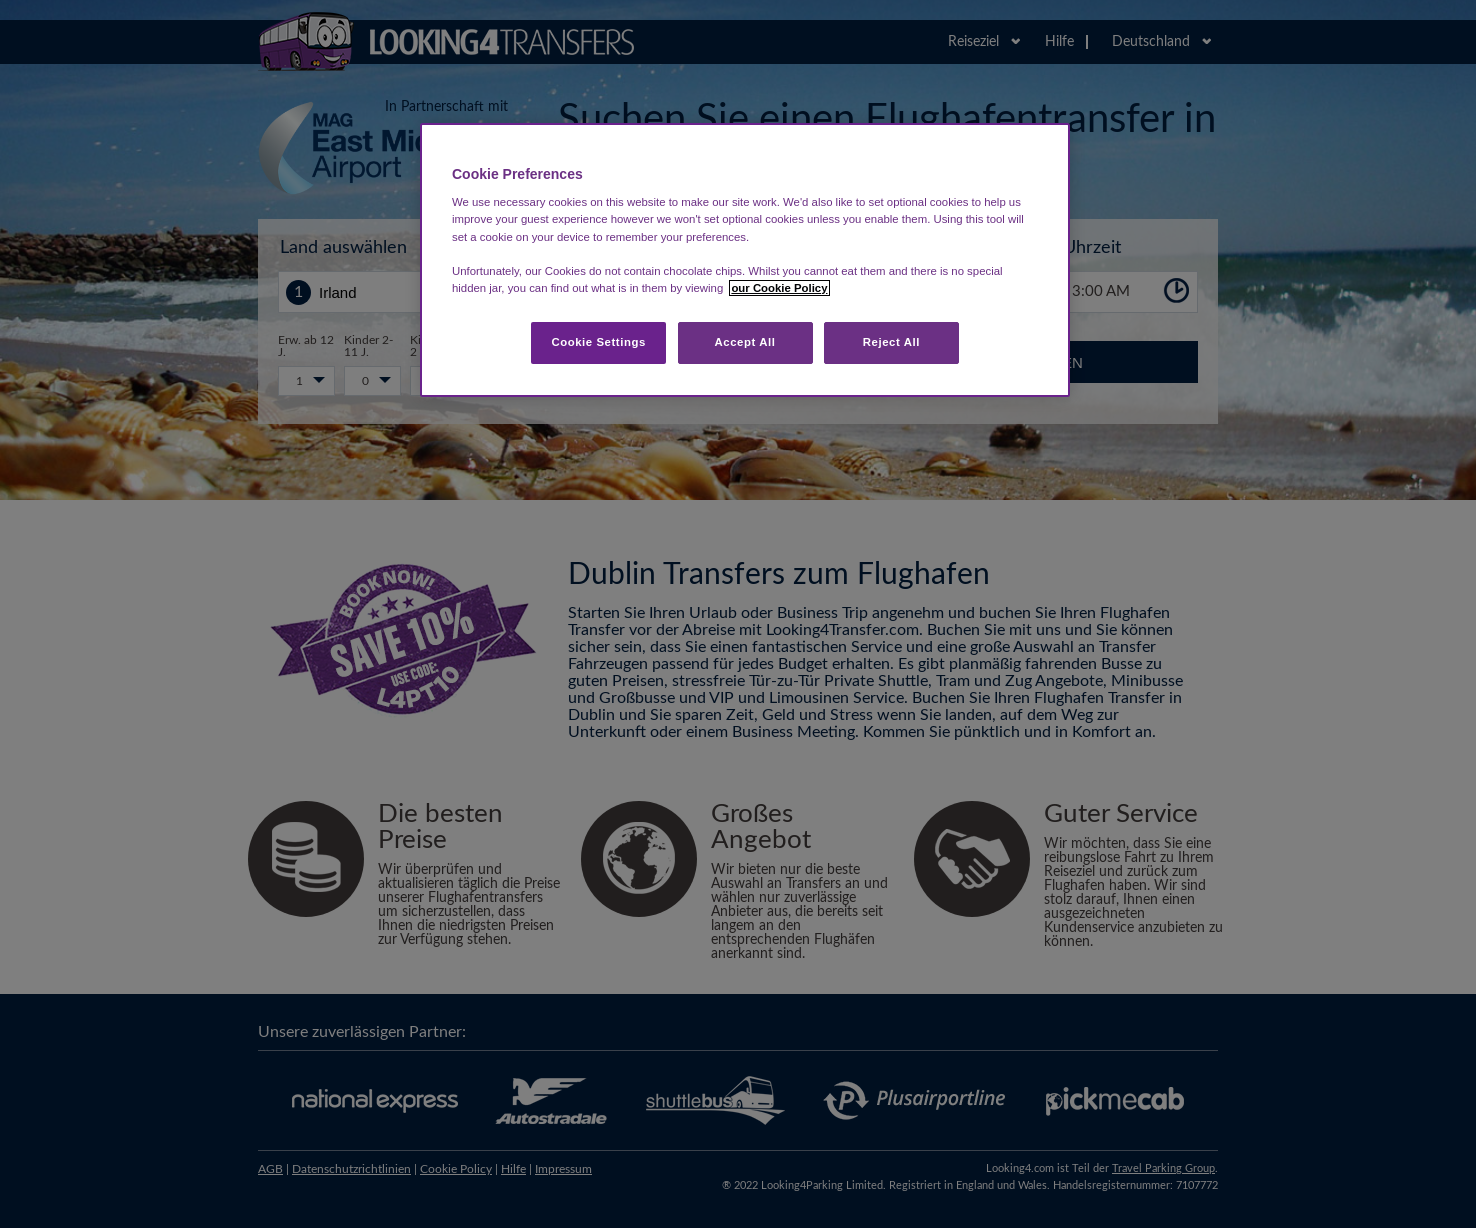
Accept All (745, 342)
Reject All (891, 342)
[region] (745, 260)
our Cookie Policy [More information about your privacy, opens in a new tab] (779, 288)
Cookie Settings (598, 342)
